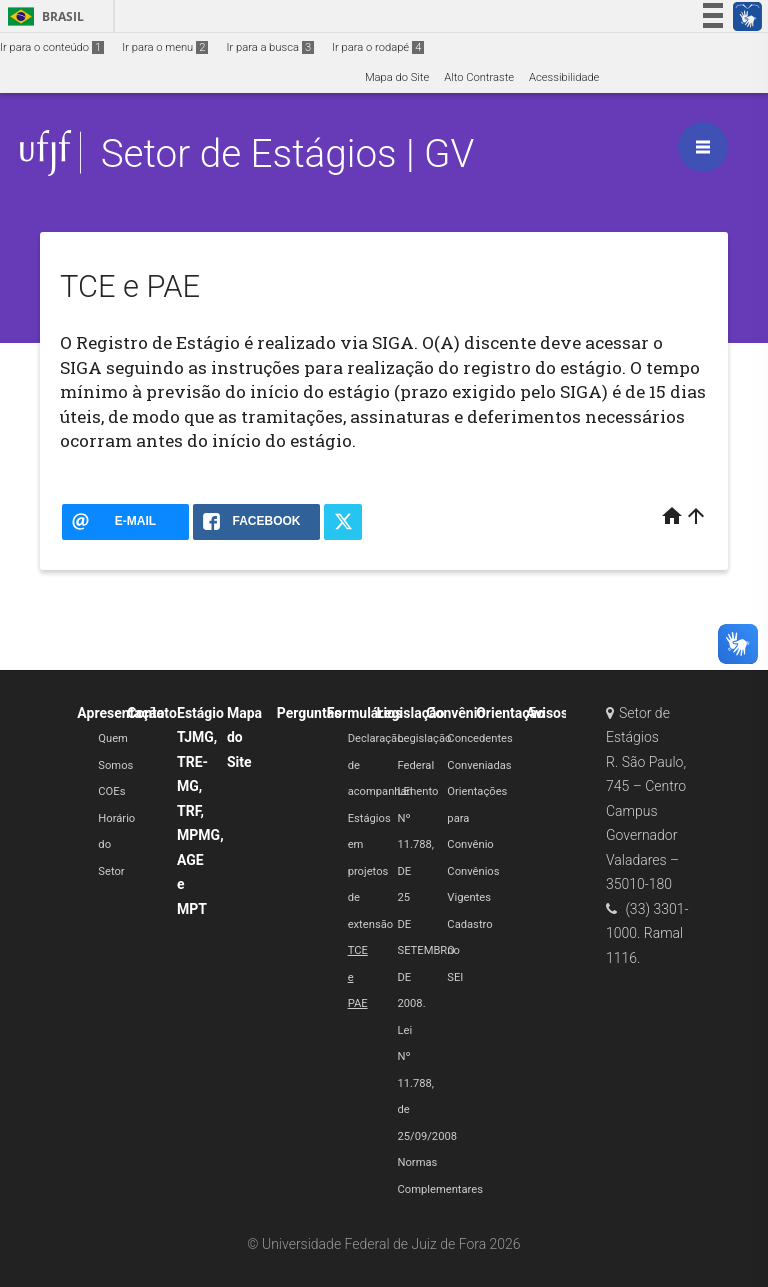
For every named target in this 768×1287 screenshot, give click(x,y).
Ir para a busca (270, 47)
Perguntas (309, 713)
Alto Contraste (479, 77)
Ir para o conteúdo (52, 47)
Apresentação (120, 713)
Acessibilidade (564, 77)
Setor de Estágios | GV (288, 153)
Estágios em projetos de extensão (371, 871)
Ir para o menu (165, 47)
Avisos (547, 713)
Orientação (510, 713)
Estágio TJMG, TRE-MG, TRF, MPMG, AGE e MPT (200, 811)
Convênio (455, 713)
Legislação (410, 713)
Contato (152, 713)
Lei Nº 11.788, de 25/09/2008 (427, 1083)
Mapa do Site (397, 77)
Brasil (42, 16)
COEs (111, 791)
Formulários (365, 713)
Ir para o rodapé (378, 47)
